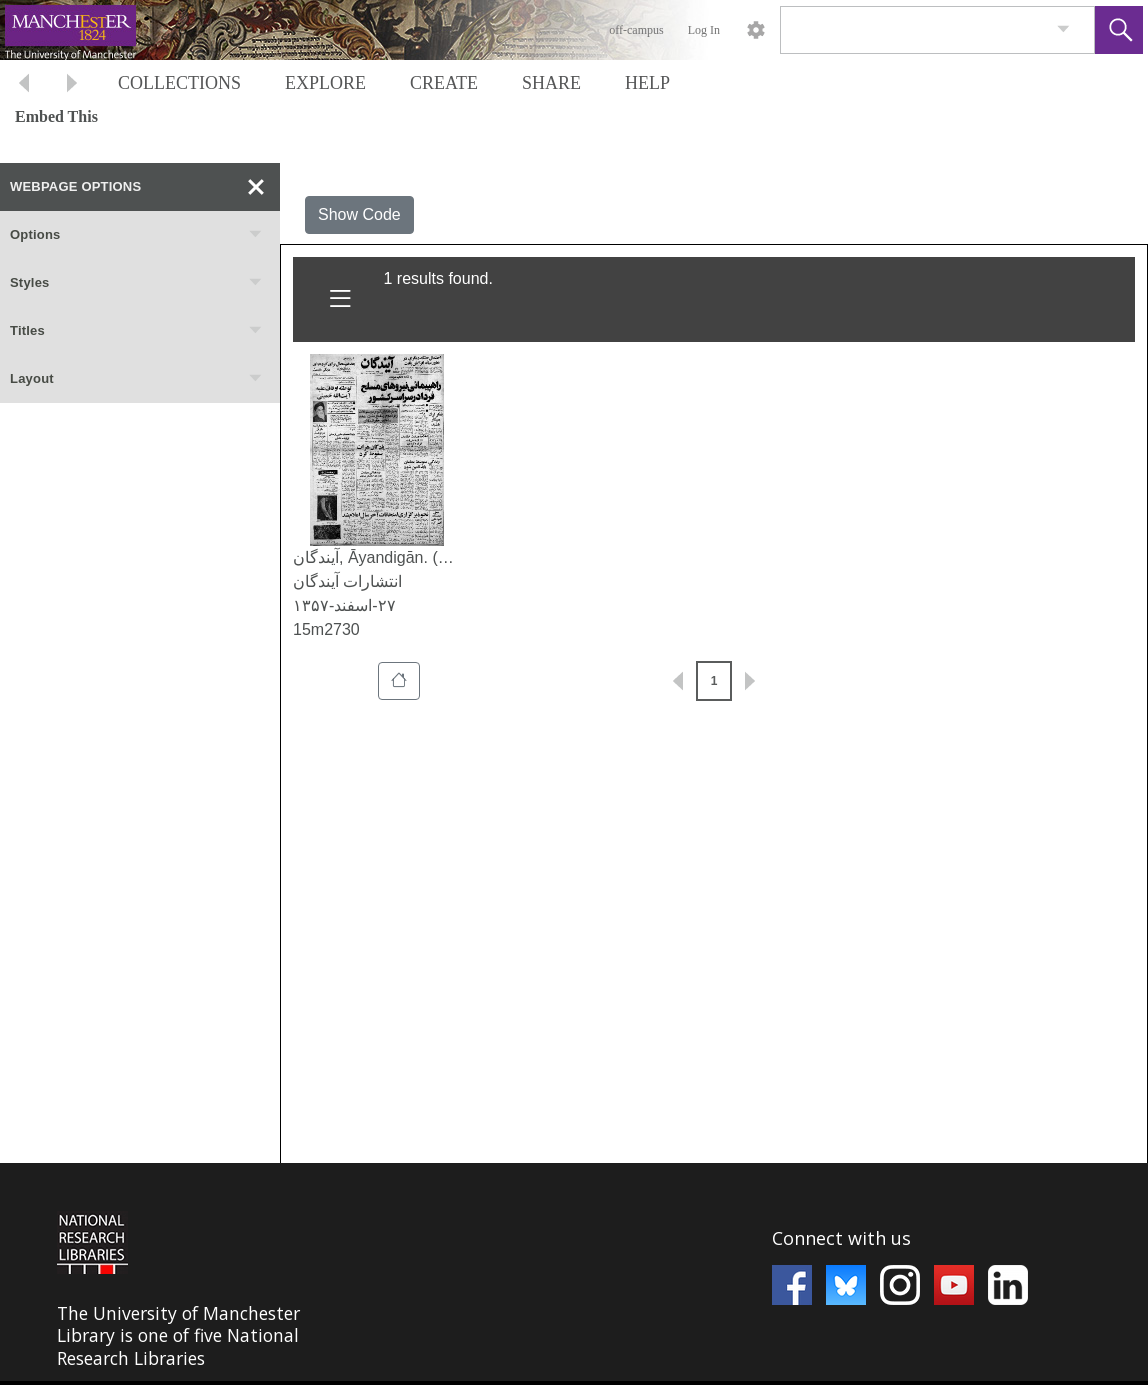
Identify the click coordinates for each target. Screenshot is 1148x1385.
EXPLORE (325, 83)
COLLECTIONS (179, 83)
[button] (1119, 30)
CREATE (444, 83)
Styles (137, 283)
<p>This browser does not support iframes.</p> (574, 1272)
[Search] (914, 30)
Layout (137, 379)
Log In (704, 30)
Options (137, 235)
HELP (647, 83)
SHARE (551, 83)
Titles (137, 331)
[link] (1063, 29)
